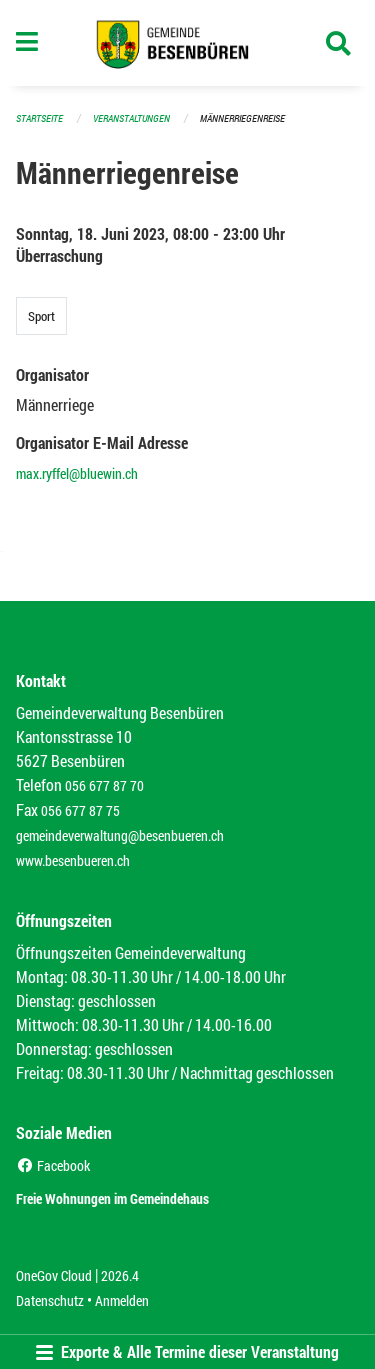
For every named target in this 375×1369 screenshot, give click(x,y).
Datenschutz (50, 1300)
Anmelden (122, 1300)
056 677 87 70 (104, 785)
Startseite (39, 118)
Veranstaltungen (131, 118)
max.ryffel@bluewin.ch (77, 473)
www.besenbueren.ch (73, 860)
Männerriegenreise (242, 118)
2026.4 (120, 1275)
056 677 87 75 (80, 810)
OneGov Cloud (54, 1275)
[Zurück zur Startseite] (187, 43)
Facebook (53, 1165)
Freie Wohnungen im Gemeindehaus (112, 1198)
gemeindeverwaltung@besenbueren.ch (120, 835)
